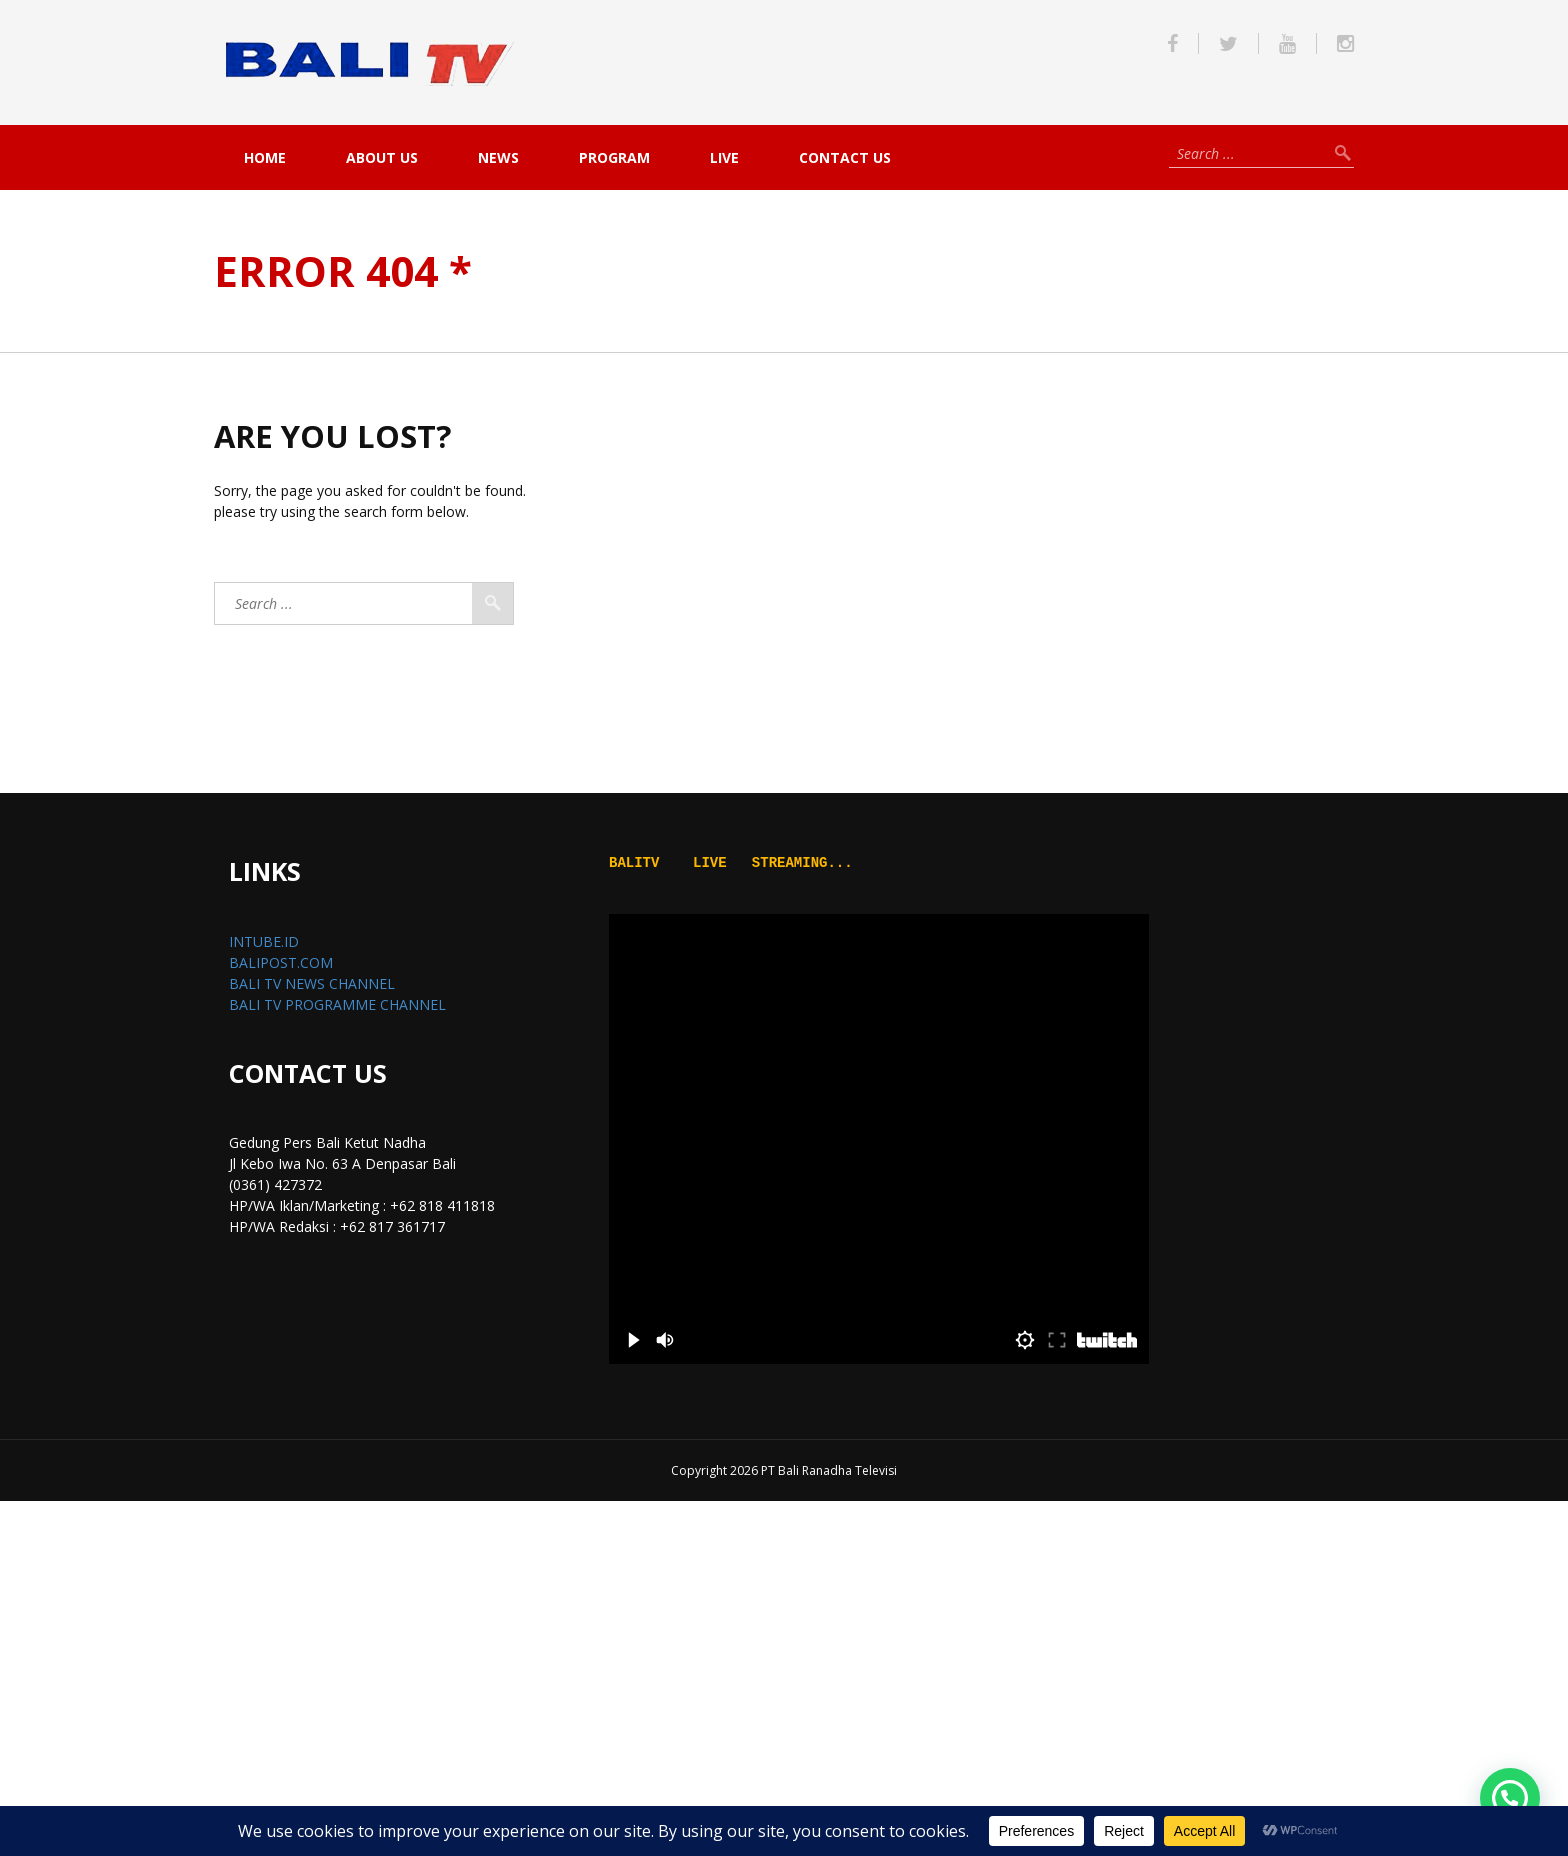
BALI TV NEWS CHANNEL (312, 983)
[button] (1510, 1798)
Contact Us (845, 157)
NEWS (498, 157)
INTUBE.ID (264, 941)
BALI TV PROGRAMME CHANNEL (337, 1004)
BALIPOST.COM (281, 962)
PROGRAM (614, 157)
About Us (382, 157)
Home (265, 157)
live (724, 157)
